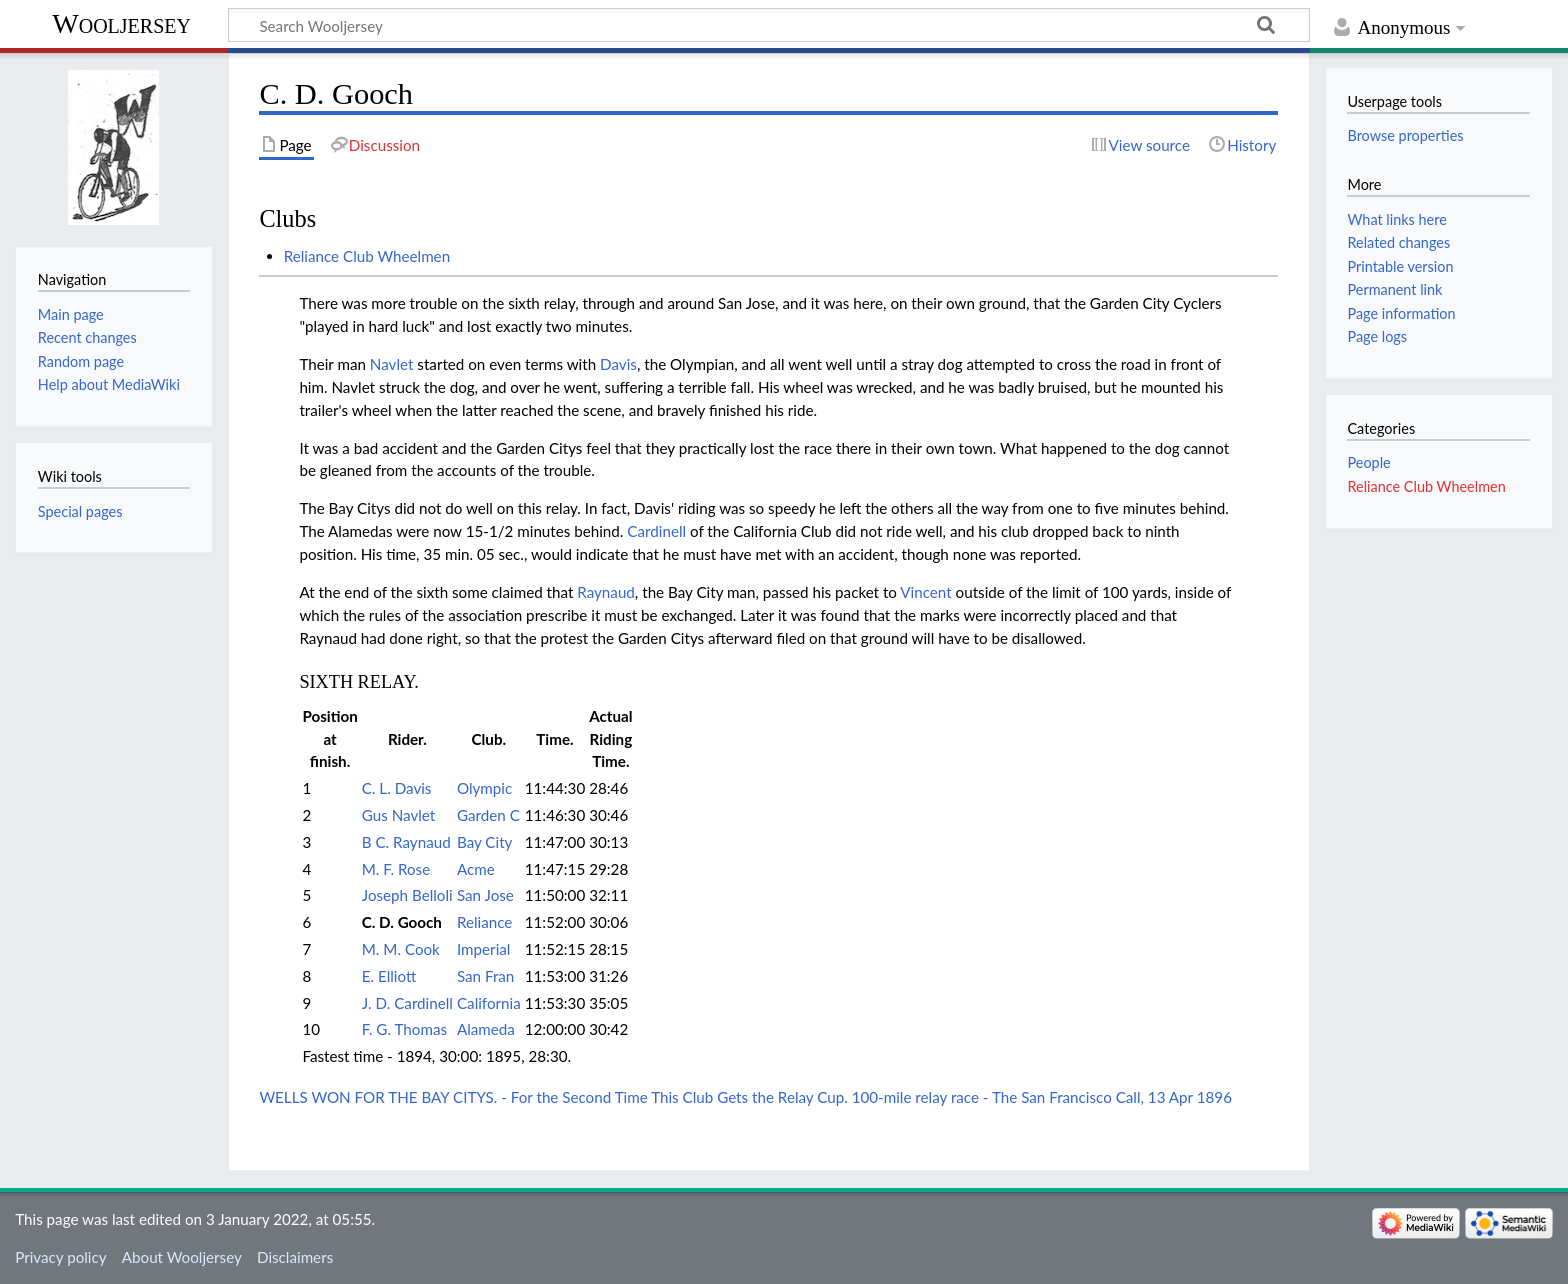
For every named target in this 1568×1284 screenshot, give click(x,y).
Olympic (484, 788)
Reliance (484, 922)
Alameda (486, 1029)
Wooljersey (121, 23)
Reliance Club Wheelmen (367, 256)
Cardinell (656, 531)
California (489, 1003)
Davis (618, 364)
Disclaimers (295, 1257)
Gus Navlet (398, 815)
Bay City (484, 842)
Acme (476, 869)
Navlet (392, 364)
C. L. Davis (397, 788)
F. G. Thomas (404, 1029)
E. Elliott (389, 976)
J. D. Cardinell (407, 1003)
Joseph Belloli (407, 895)
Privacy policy (60, 1257)
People (1368, 462)
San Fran (485, 976)
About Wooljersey (182, 1257)
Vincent (925, 592)
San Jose (485, 895)
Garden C (488, 815)
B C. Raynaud (406, 842)
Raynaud (606, 592)
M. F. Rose (396, 869)
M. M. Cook (401, 949)
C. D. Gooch (402, 922)
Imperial (483, 949)
